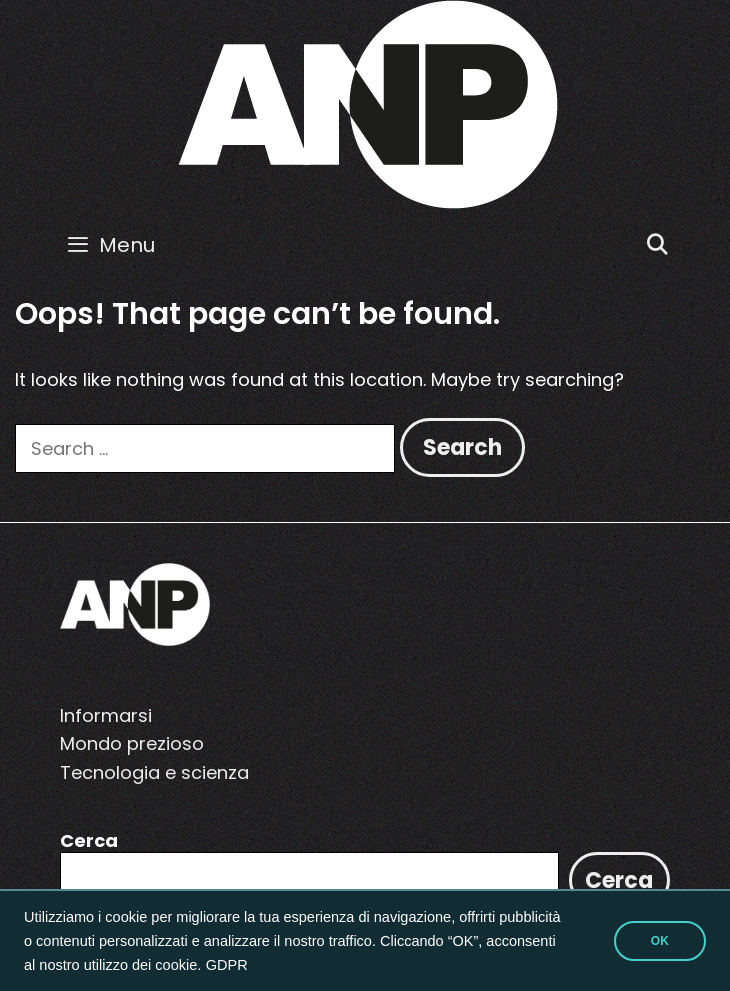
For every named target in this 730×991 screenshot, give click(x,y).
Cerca (89, 840)
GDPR (227, 965)
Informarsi (106, 715)
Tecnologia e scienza (154, 772)
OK (660, 941)
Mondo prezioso (132, 743)
